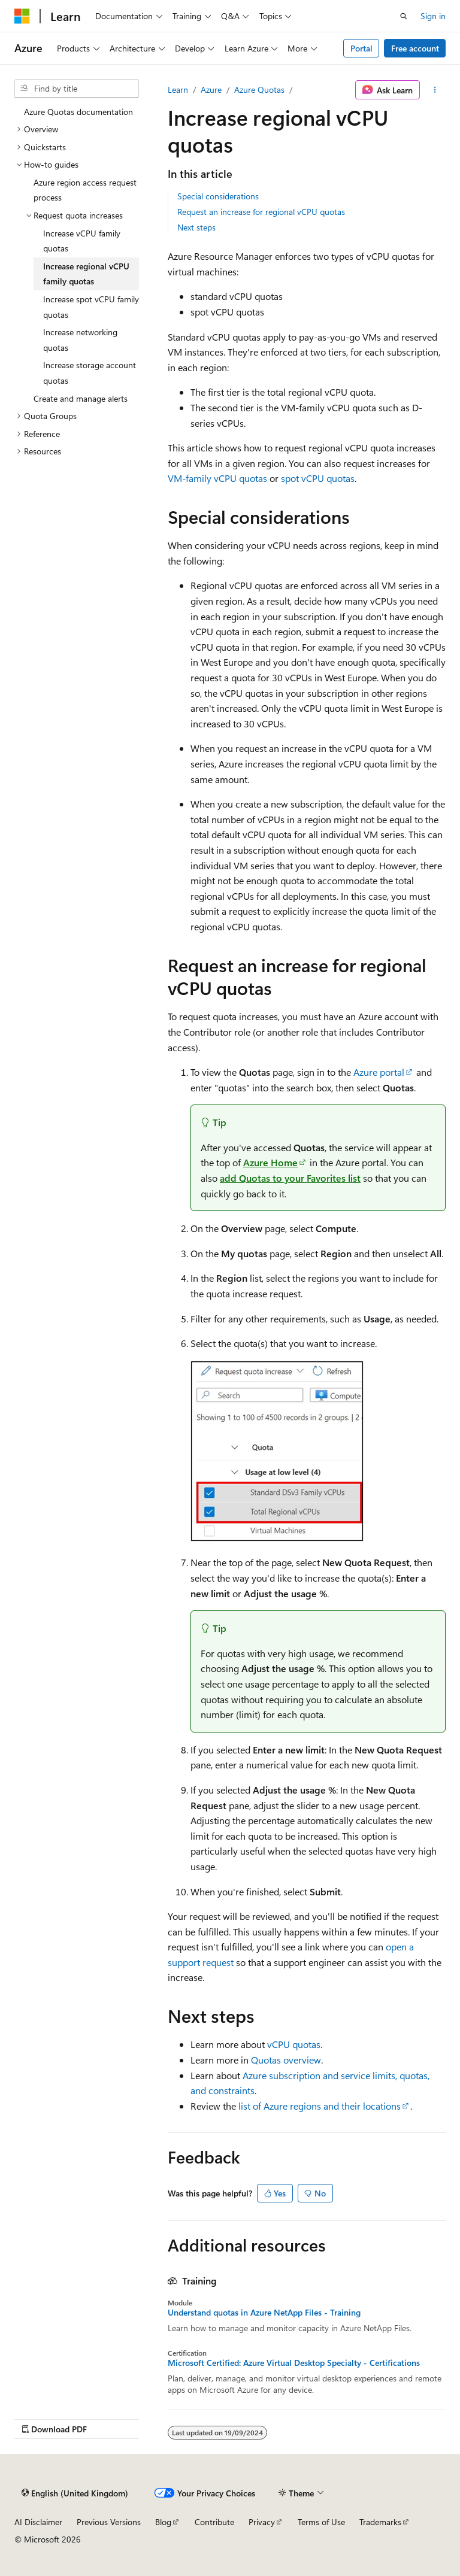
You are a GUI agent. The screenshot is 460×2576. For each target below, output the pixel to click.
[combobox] (76, 88)
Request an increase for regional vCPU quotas (261, 211)
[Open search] (404, 16)
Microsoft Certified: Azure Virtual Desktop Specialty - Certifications (294, 2362)
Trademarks (380, 2522)
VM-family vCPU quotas (217, 478)
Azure (211, 89)
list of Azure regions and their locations (319, 2105)
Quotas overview (286, 2059)
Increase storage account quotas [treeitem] (89, 372)
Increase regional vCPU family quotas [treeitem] (86, 273)
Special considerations (218, 196)
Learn (178, 89)
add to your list (290, 1178)
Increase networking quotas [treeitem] (80, 339)
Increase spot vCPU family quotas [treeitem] (91, 306)
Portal (361, 48)
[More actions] (435, 89)
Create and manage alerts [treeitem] (81, 398)
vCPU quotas (293, 2044)
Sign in (433, 16)
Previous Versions (109, 2522)
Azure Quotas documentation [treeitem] (78, 111)
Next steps (196, 227)
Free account (415, 48)
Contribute (214, 2522)
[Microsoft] (22, 16)
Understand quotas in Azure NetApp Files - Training (264, 2312)
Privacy (262, 2522)
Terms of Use (321, 2522)
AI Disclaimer (38, 2522)
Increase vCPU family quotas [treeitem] (81, 240)
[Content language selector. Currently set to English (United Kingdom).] (74, 2492)
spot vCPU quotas (318, 478)
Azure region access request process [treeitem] (85, 190)
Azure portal (378, 1072)
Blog (163, 2522)
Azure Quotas (259, 89)
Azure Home (270, 1162)
